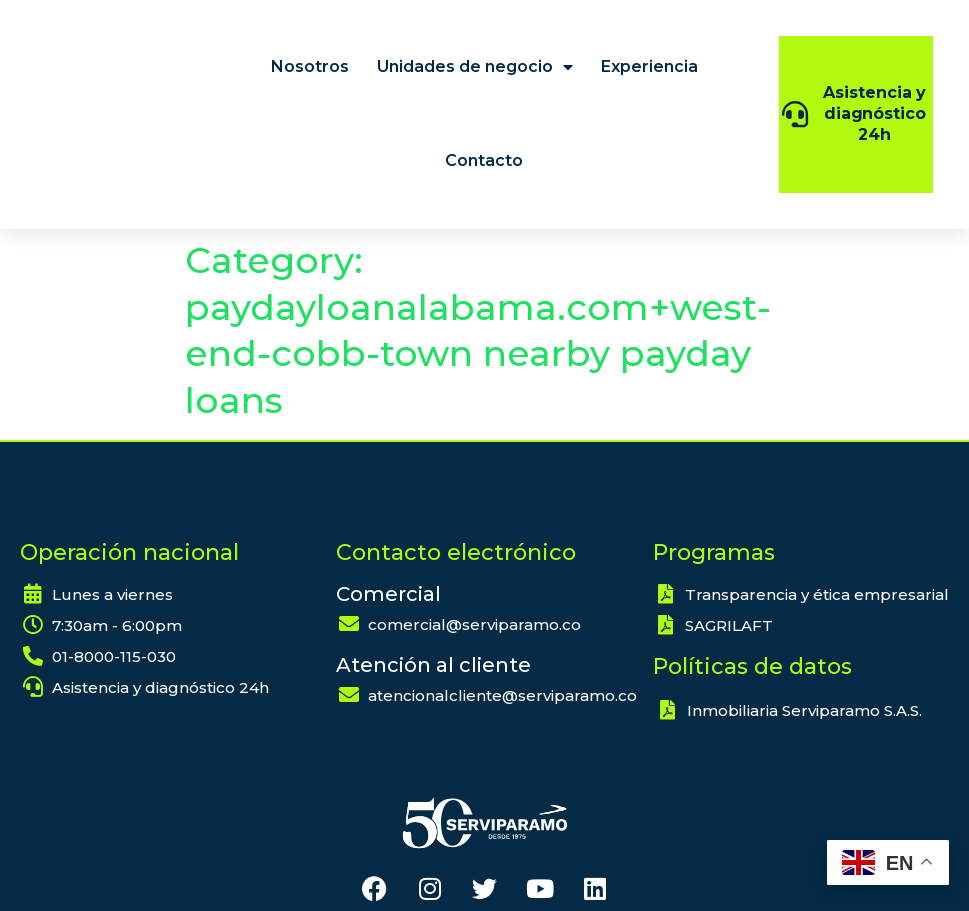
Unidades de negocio (475, 67)
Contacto (484, 160)
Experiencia (649, 66)
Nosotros (310, 66)
